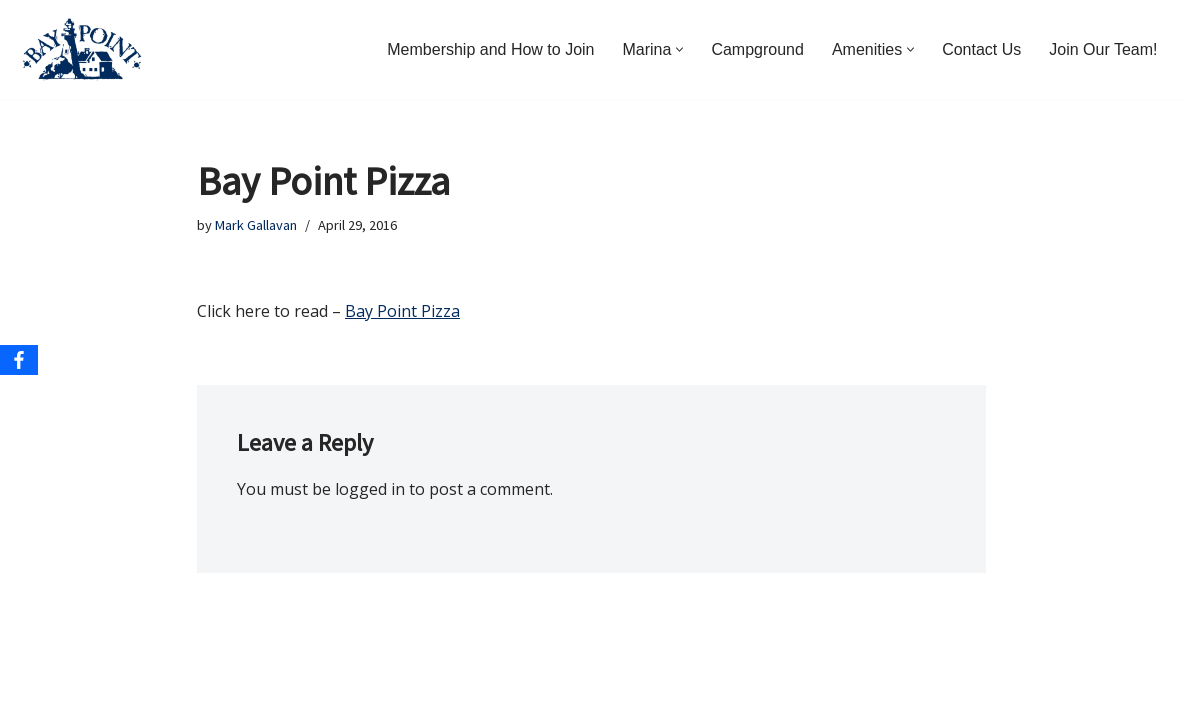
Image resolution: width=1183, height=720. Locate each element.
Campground (757, 49)
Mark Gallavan (256, 225)
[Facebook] (19, 360)
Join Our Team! (1103, 49)
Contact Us (981, 49)
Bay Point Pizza (402, 311)
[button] (679, 49)
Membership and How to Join (490, 49)
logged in (370, 489)
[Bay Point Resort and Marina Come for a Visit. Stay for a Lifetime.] (82, 49)
